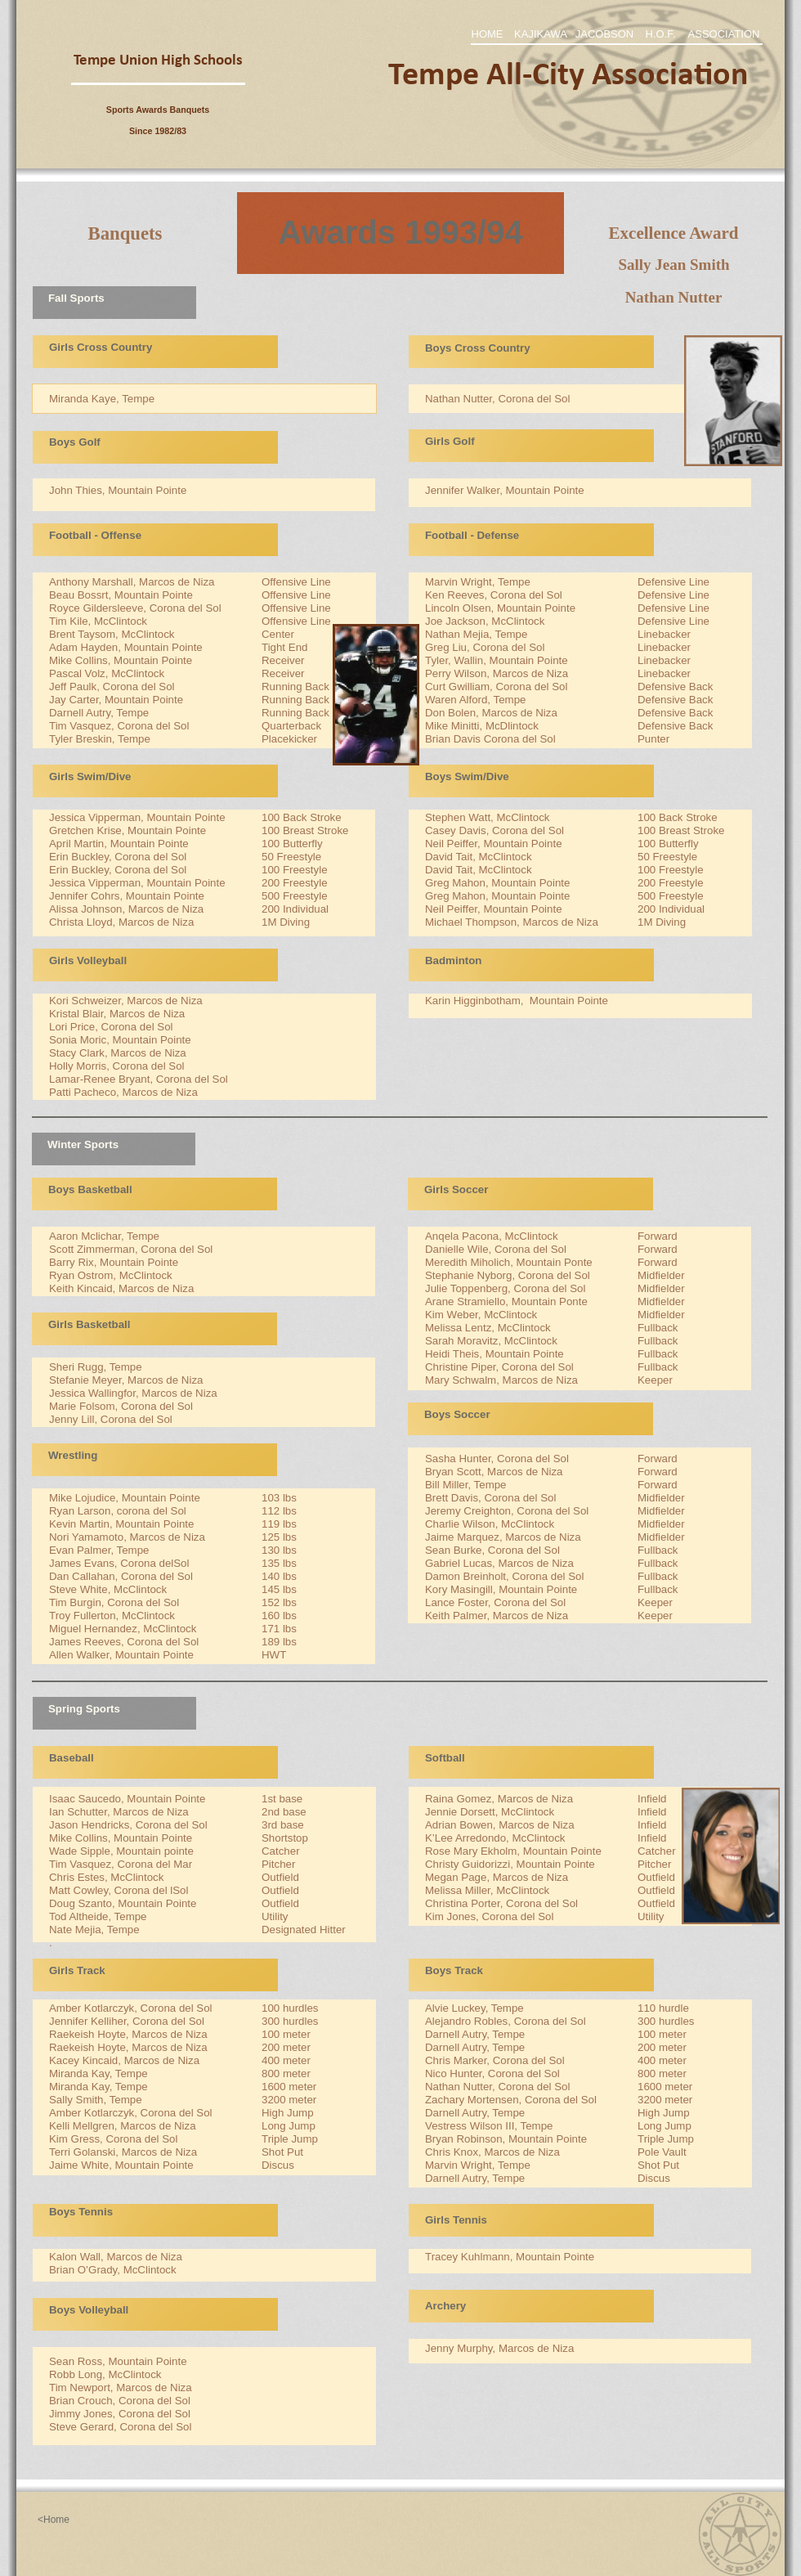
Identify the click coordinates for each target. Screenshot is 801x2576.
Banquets (125, 233)
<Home (53, 2519)
